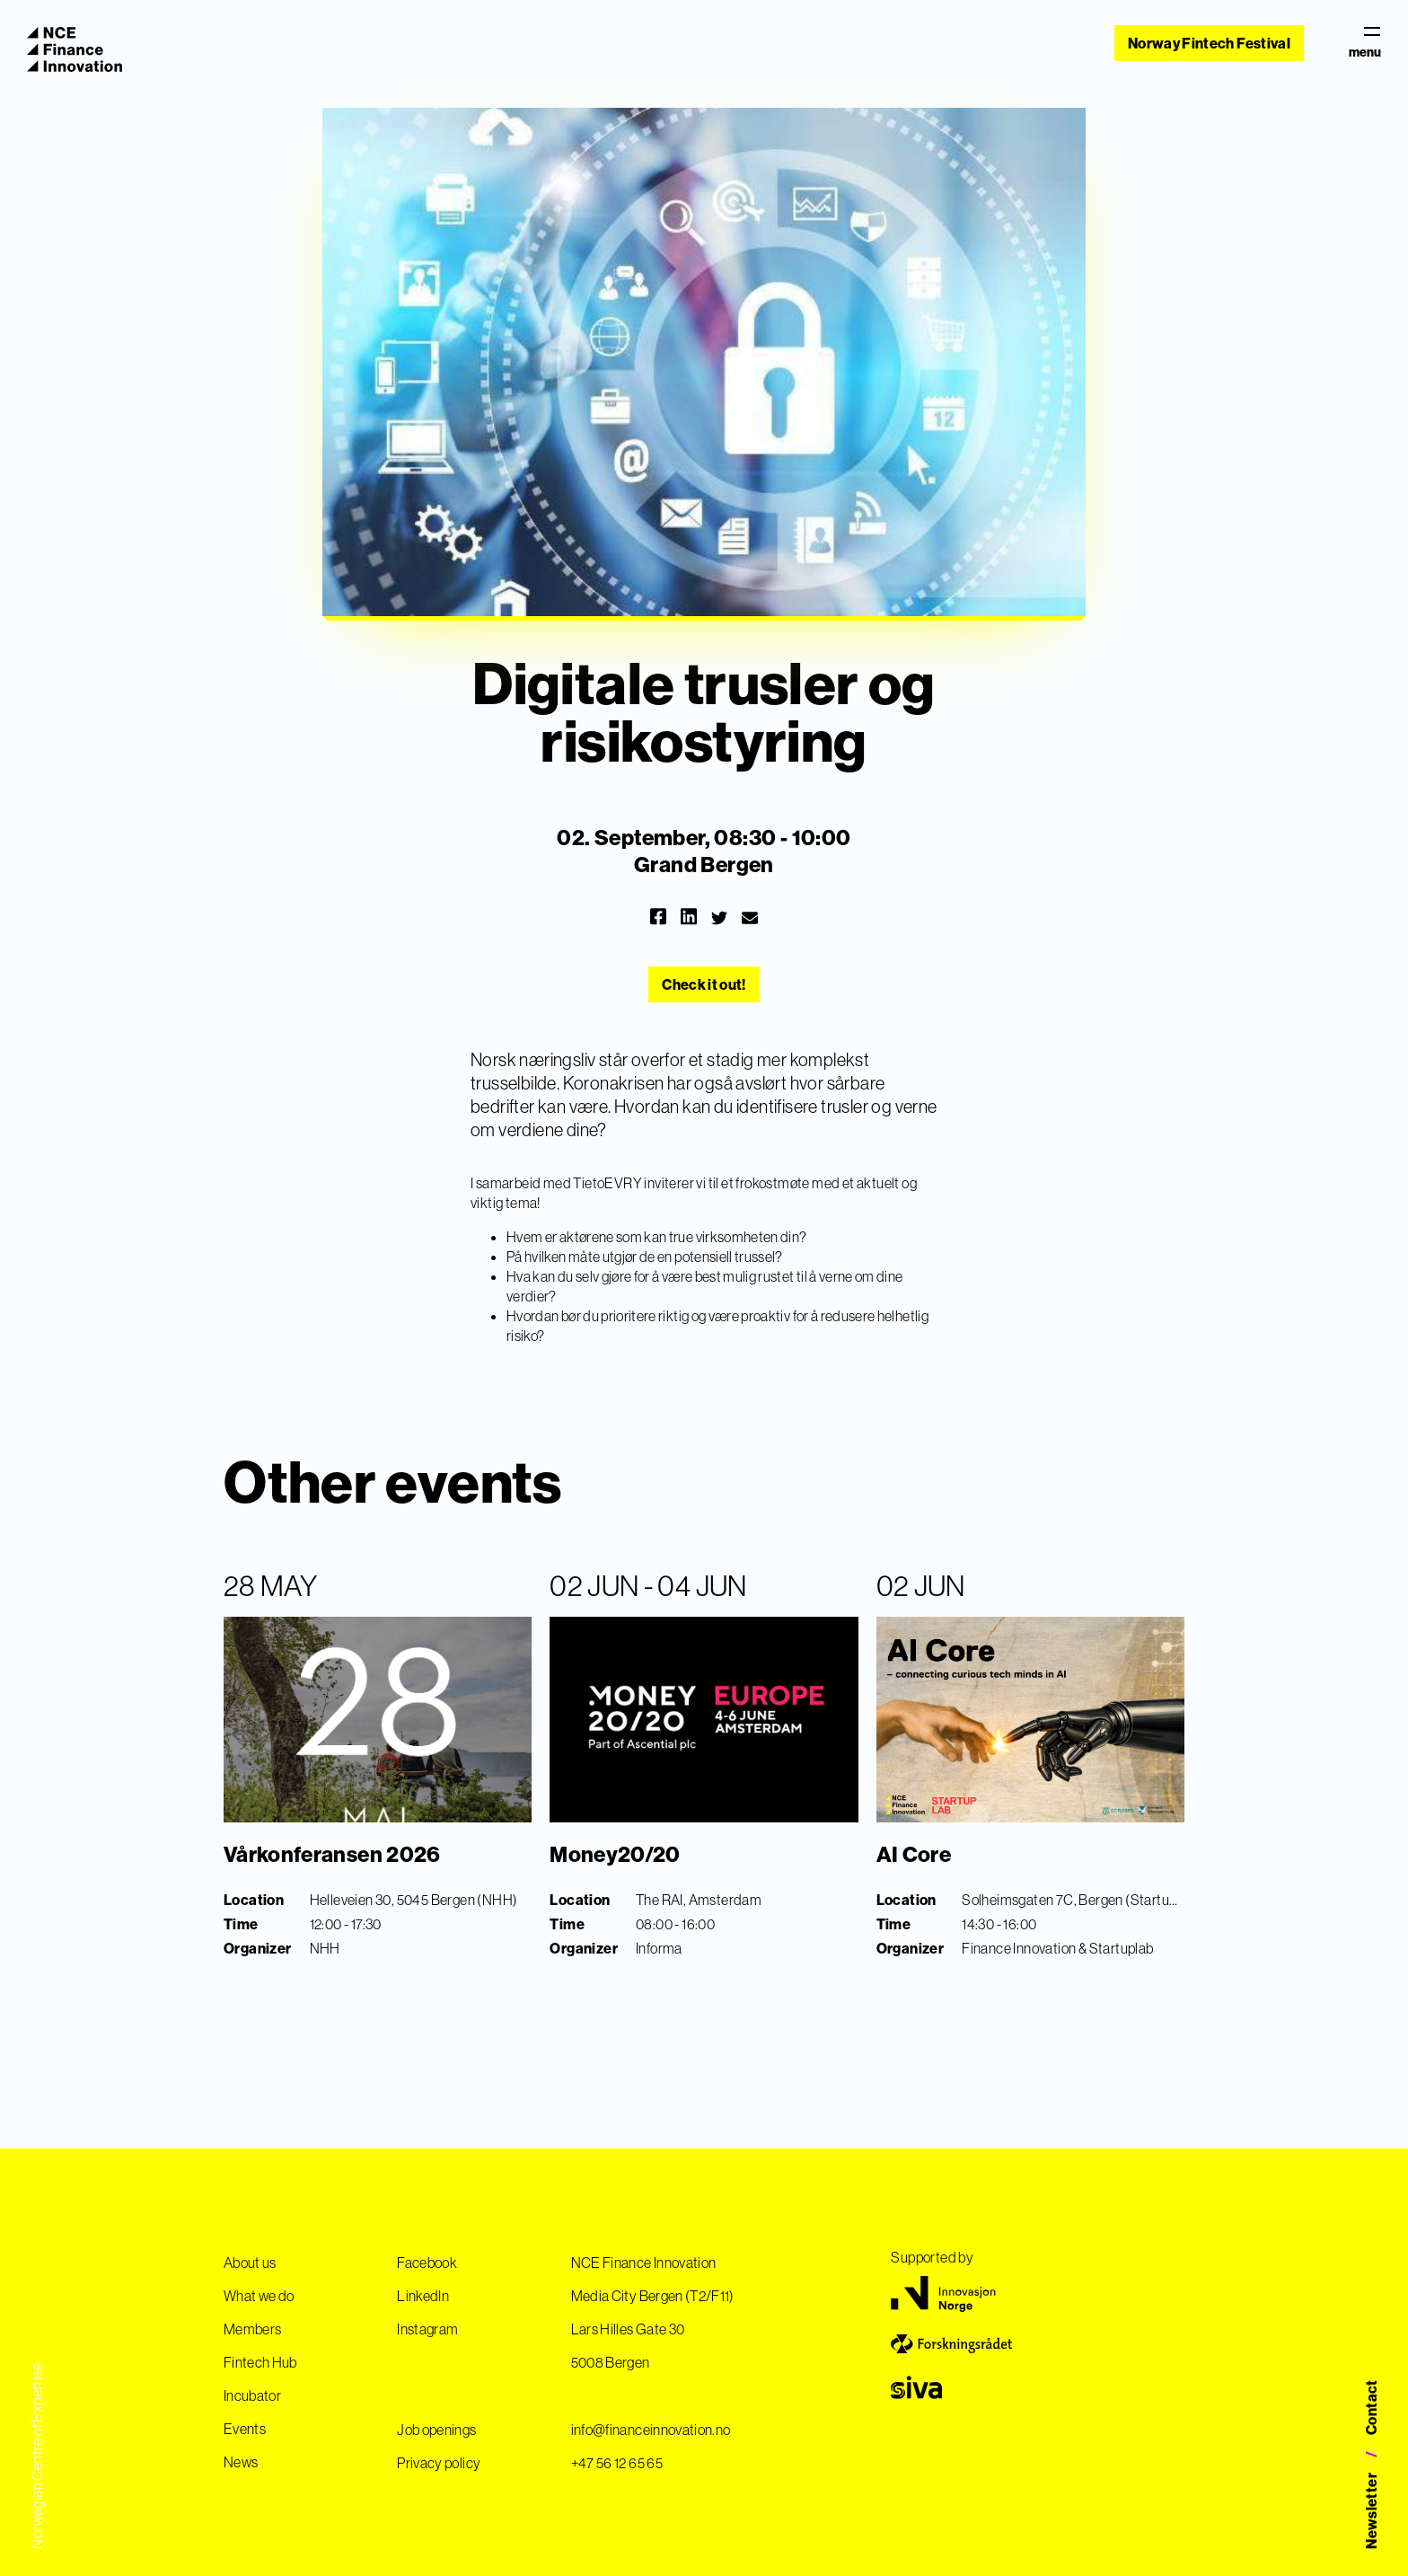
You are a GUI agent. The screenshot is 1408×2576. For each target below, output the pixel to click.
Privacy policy (438, 2463)
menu (1365, 43)
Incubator (252, 2395)
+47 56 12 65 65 (617, 2463)
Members (252, 2329)
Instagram (427, 2329)
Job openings (436, 2430)
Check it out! (704, 984)
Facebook (427, 2263)
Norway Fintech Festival (1209, 43)
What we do (259, 2296)
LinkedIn (423, 2296)
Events (245, 2429)
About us (250, 2263)
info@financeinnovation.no (651, 2430)
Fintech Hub (260, 2362)
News (241, 2462)
